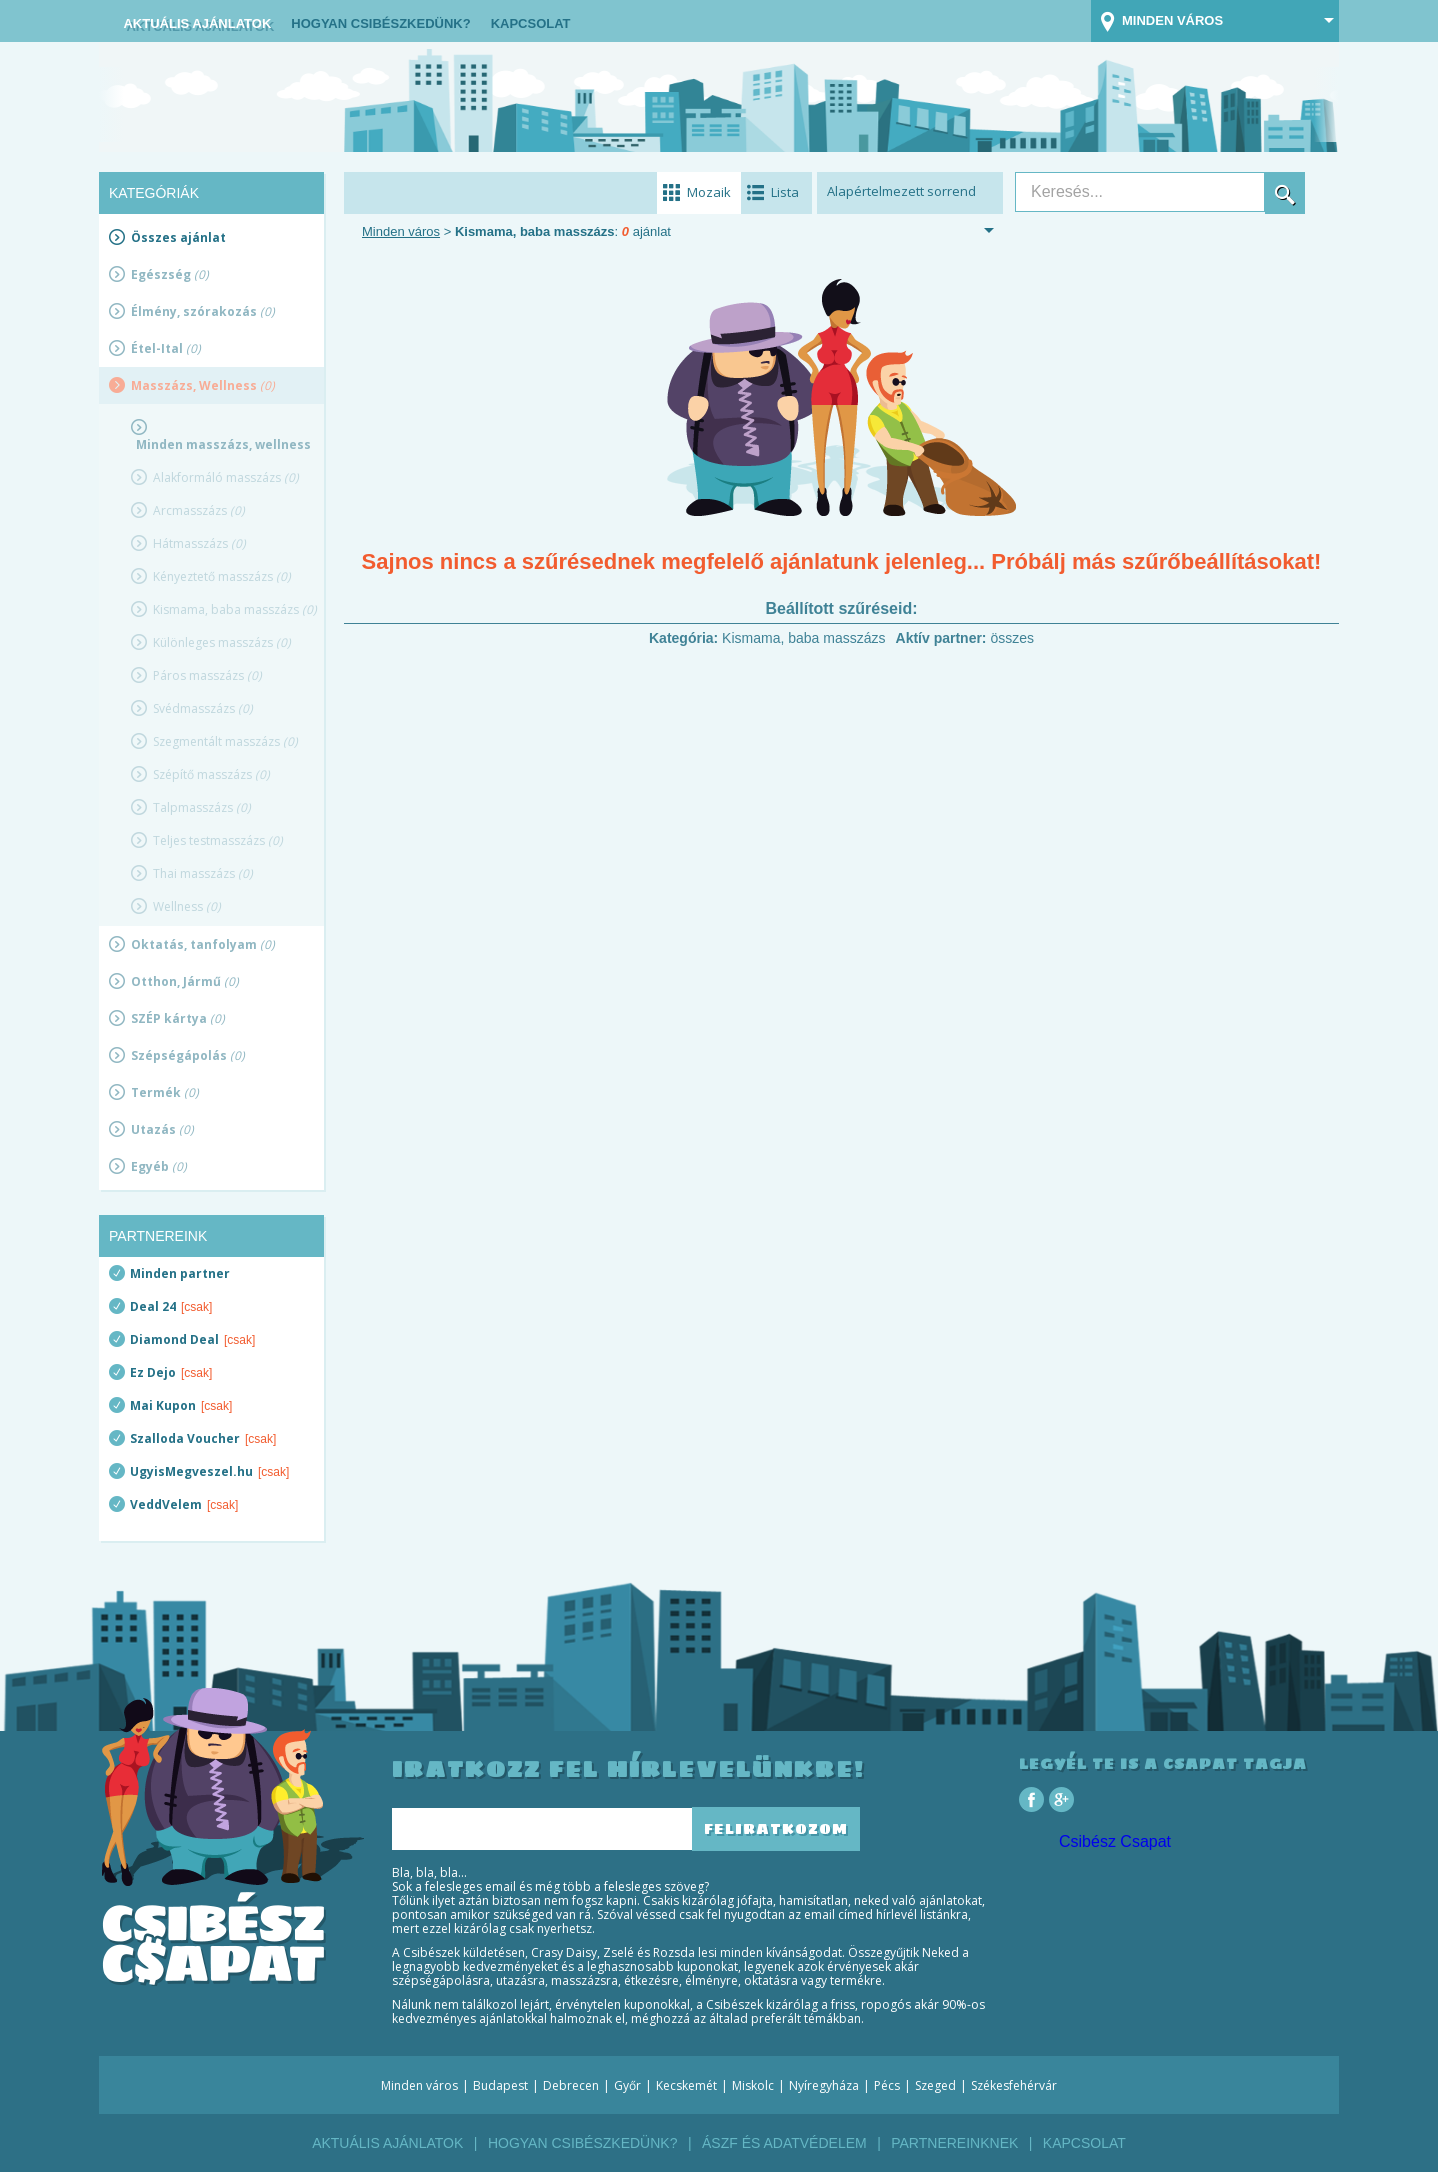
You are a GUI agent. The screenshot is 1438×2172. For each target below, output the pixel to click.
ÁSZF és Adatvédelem (784, 2143)
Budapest (500, 2085)
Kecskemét (686, 2085)
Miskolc (753, 2085)
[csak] (196, 1307)
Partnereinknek (954, 2143)
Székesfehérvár (1014, 2085)
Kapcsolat (531, 23)
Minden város (401, 231)
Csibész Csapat (1115, 1841)
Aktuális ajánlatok (197, 23)
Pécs (887, 2085)
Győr (627, 2085)
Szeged (935, 2085)
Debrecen (571, 2085)
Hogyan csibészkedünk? (380, 23)
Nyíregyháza (824, 2085)
